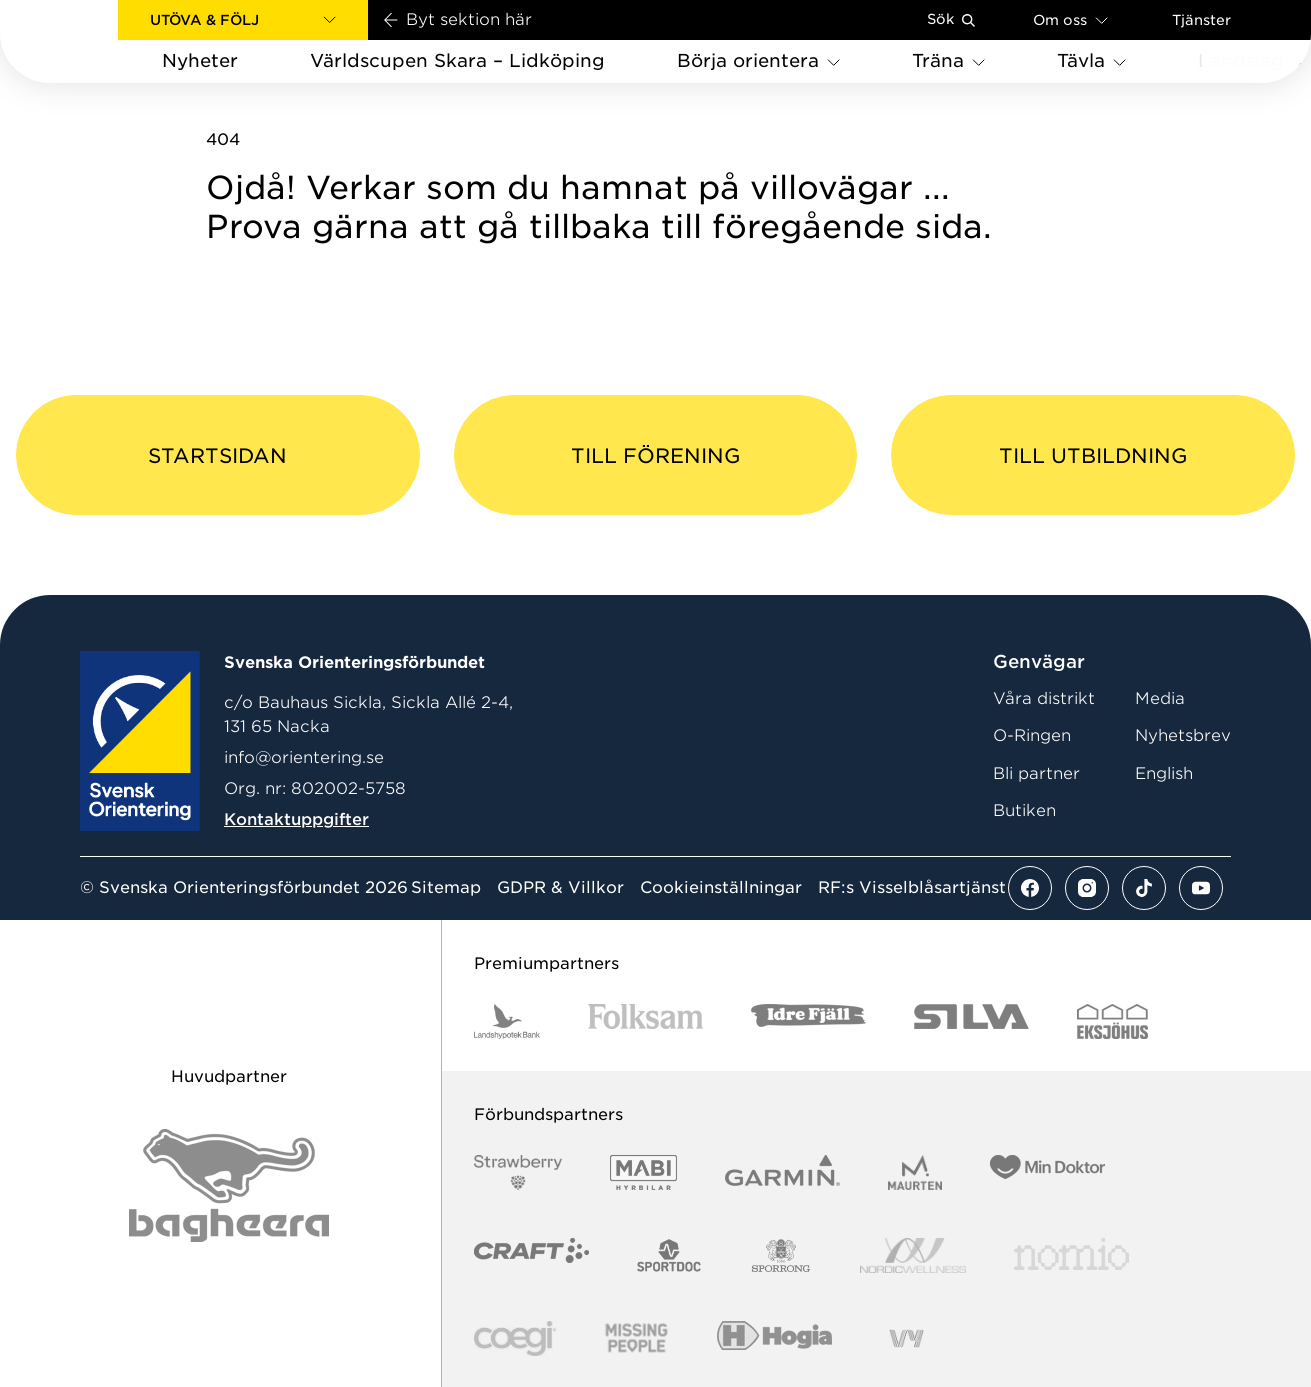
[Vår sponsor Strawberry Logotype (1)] (518, 1172)
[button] (243, 20)
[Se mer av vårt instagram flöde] (1087, 888)
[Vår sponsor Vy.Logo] (906, 1338)
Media (1160, 698)
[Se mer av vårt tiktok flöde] (1144, 888)
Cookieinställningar (721, 888)
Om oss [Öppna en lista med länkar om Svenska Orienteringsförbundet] (1070, 19)
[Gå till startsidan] (91, 41)
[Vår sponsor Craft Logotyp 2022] (531, 1255)
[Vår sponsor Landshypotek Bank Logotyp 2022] (507, 1021)
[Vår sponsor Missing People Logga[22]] (636, 1338)
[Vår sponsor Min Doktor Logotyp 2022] (1047, 1172)
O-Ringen (1032, 735)
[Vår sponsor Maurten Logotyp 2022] (915, 1172)
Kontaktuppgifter (296, 819)
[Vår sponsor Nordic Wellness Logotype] (913, 1255)
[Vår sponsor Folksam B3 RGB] (645, 1021)
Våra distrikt (1044, 698)
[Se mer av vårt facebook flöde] (1030, 888)
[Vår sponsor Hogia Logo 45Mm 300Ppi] (774, 1338)
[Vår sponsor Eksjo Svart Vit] (1112, 1021)
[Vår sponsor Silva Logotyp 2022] (971, 1021)
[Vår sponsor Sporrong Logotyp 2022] (781, 1255)
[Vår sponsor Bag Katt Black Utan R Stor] (229, 1185)
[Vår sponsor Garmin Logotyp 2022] (782, 1172)
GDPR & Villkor (560, 888)
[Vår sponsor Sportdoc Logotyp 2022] (669, 1255)
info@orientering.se (304, 757)
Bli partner (1036, 773)
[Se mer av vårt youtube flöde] (1201, 888)
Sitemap (446, 888)
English (1164, 773)
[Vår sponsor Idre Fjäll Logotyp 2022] (808, 1021)
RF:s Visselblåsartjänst (912, 888)
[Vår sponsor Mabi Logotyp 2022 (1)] (643, 1172)
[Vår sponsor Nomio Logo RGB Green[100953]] (1071, 1255)
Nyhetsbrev (1183, 735)
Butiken (1024, 810)
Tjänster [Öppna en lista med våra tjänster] (1201, 20)
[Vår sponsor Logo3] (515, 1338)
